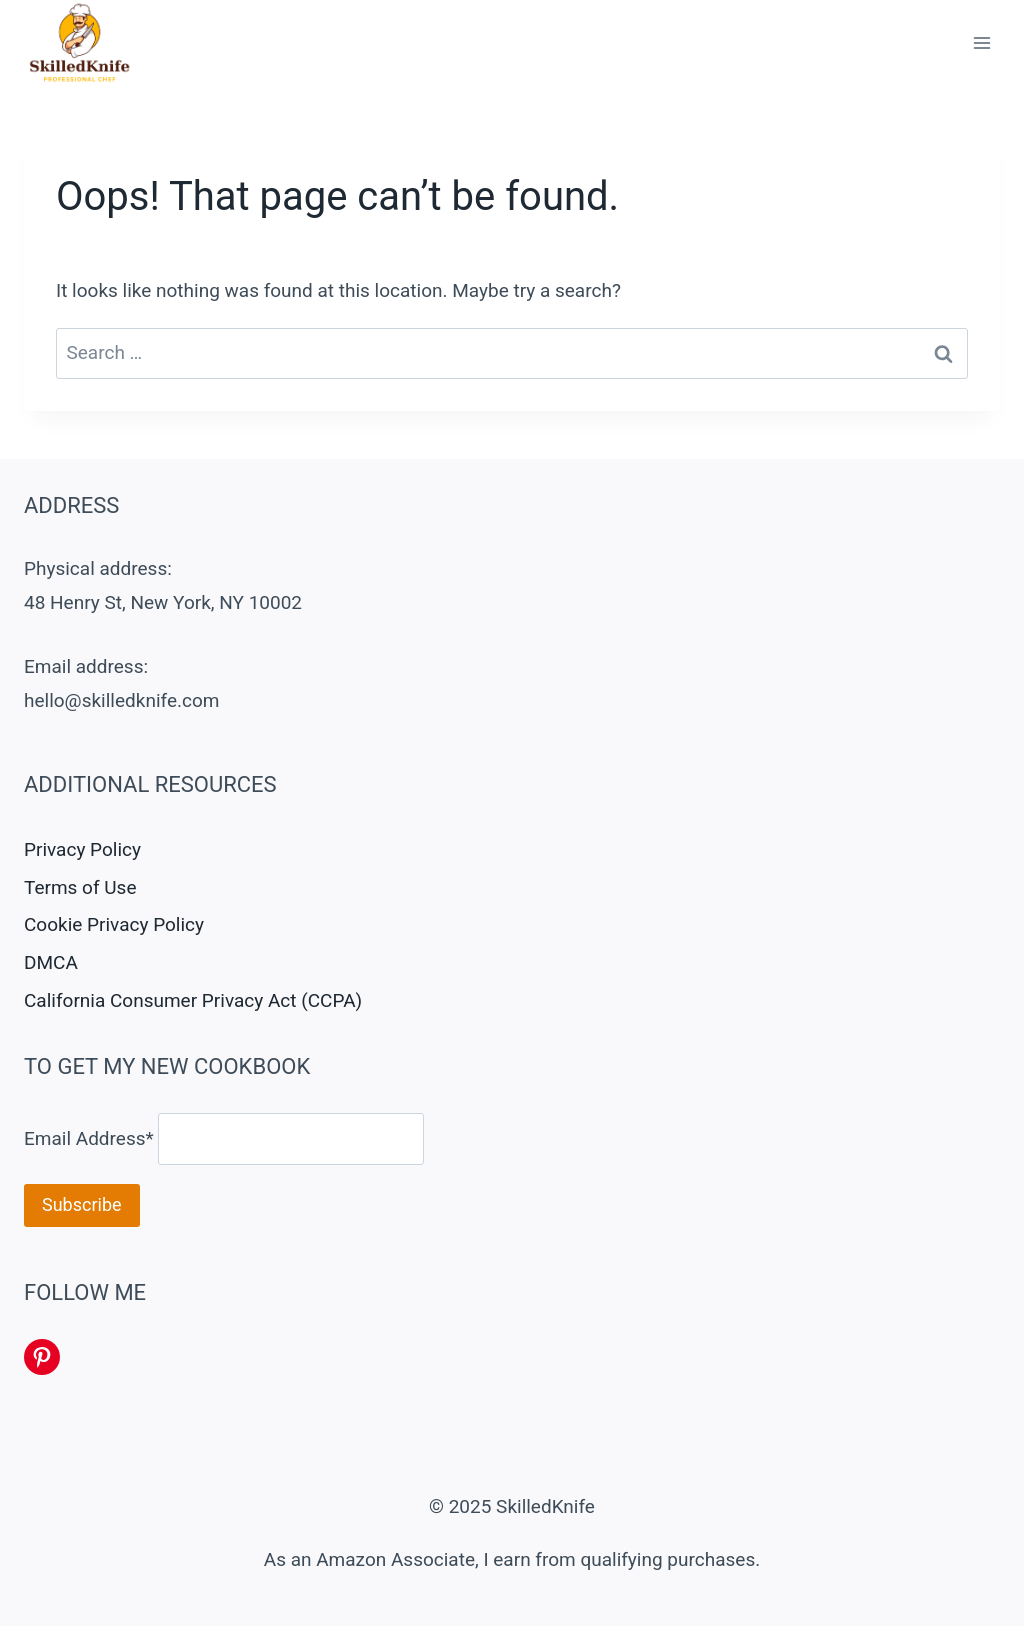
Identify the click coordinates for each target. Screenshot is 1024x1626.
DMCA (51, 962)
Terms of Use (80, 887)
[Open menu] (981, 43)
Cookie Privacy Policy (114, 924)
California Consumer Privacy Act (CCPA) (193, 1000)
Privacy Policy (82, 849)
